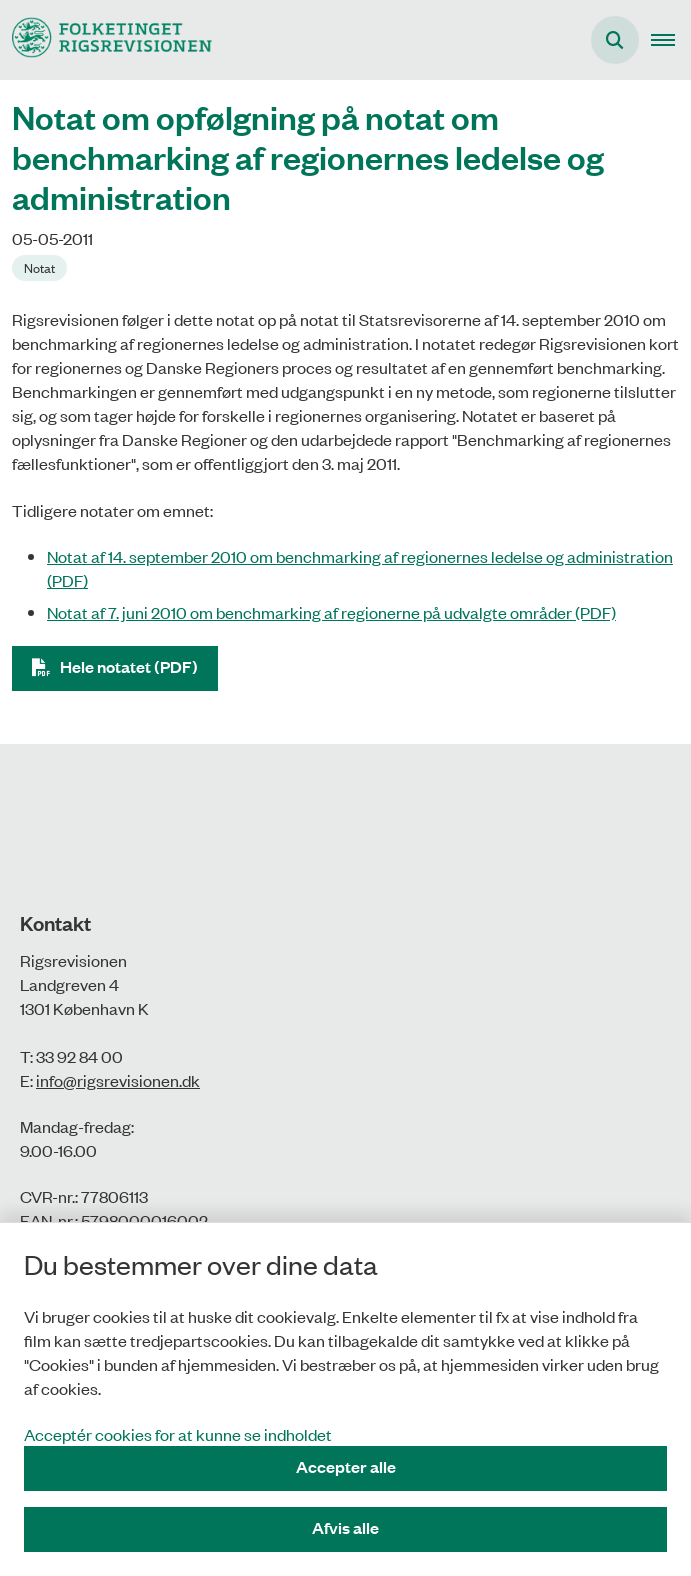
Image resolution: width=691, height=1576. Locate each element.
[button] (671, 40)
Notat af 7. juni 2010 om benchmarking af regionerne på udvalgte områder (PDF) (331, 612)
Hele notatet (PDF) (129, 666)
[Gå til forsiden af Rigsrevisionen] (106, 39)
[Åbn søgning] (615, 40)
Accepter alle (346, 1466)
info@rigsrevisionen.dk (118, 1080)
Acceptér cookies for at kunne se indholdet (178, 1434)
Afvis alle (345, 1527)
